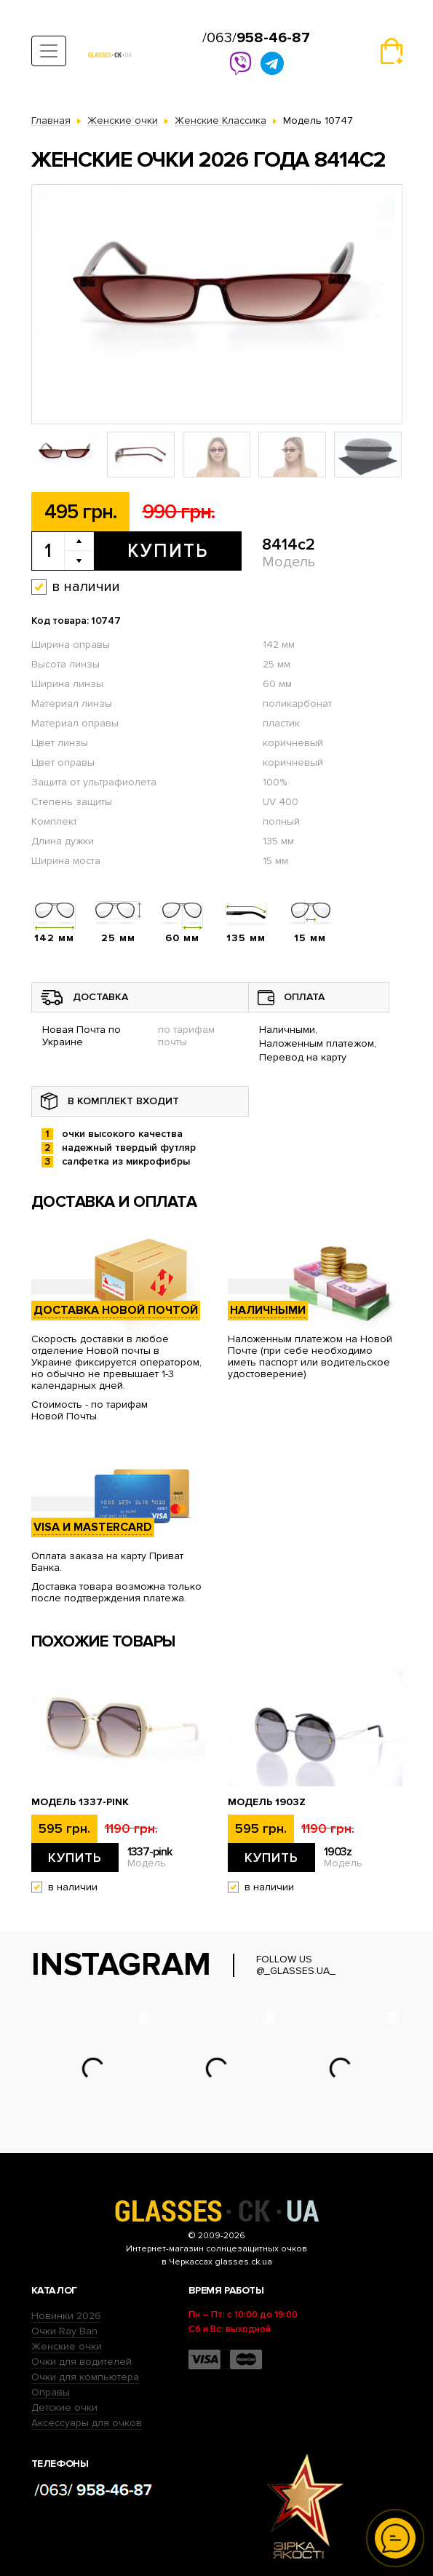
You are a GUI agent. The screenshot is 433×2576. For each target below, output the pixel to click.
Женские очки (66, 2346)
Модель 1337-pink (80, 1802)
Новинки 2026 (66, 2316)
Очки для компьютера (85, 2377)
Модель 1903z (267, 1802)
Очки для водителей (81, 2361)
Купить (167, 551)
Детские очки (64, 2407)
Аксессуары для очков (86, 2423)
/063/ (256, 38)
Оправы (50, 2392)
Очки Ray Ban (64, 2331)
